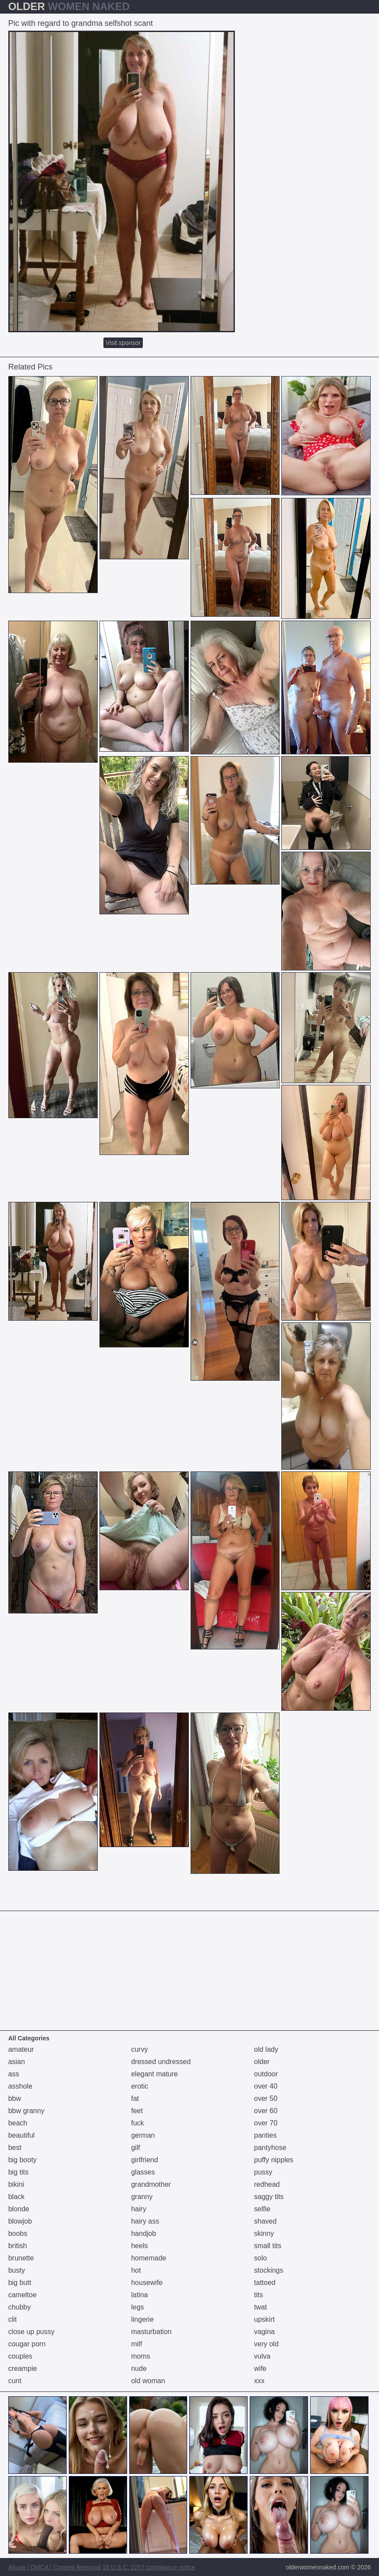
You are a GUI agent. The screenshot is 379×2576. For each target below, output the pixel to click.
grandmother (151, 2184)
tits (258, 2295)
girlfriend (144, 2160)
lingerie (142, 2319)
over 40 (265, 2086)
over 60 (265, 2110)
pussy (263, 2172)
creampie (22, 2368)
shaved (265, 2221)
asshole (20, 2086)
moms (140, 2356)
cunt (14, 2380)
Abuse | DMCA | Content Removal (54, 2567)
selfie (262, 2209)
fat (135, 2098)
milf (136, 2344)
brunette (21, 2258)
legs (137, 2307)
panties (265, 2135)
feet (137, 2110)
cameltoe (22, 2295)
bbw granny (26, 2110)
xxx (259, 2380)
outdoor (266, 2074)
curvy (139, 2049)
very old (266, 2344)
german (143, 2135)
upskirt (264, 2319)
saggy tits (269, 2196)
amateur (21, 2049)
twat (260, 2307)
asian (16, 2061)
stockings (268, 2270)
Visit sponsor (123, 342)
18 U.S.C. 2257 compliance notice (149, 2567)
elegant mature (154, 2074)
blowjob (20, 2221)
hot (136, 2270)
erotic (139, 2086)
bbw (14, 2098)
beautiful (21, 2135)
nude (139, 2368)
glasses (143, 2172)
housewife (147, 2282)
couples (20, 2356)
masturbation (151, 2331)
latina (139, 2295)
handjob (143, 2233)
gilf (135, 2147)
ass (13, 2074)
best (14, 2147)
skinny (264, 2233)
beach (18, 2123)
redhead (267, 2184)
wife (260, 2368)
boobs (18, 2233)
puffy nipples (274, 2160)
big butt (19, 2282)
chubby (19, 2307)
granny (141, 2196)
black (16, 2196)
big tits (18, 2172)
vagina (264, 2331)
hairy (138, 2209)
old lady (266, 2049)
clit (12, 2319)
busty (16, 2270)
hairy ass (145, 2221)
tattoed (265, 2282)
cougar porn (27, 2344)
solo (260, 2258)
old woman (148, 2380)
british (17, 2245)
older (262, 2061)
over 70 (265, 2123)
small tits (267, 2245)
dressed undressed (161, 2061)
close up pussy (31, 2331)
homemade (148, 2258)
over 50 (265, 2098)
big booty (22, 2160)
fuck (137, 2123)
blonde (18, 2209)
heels (139, 2245)
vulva (262, 2356)
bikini (16, 2184)
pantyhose (270, 2147)
